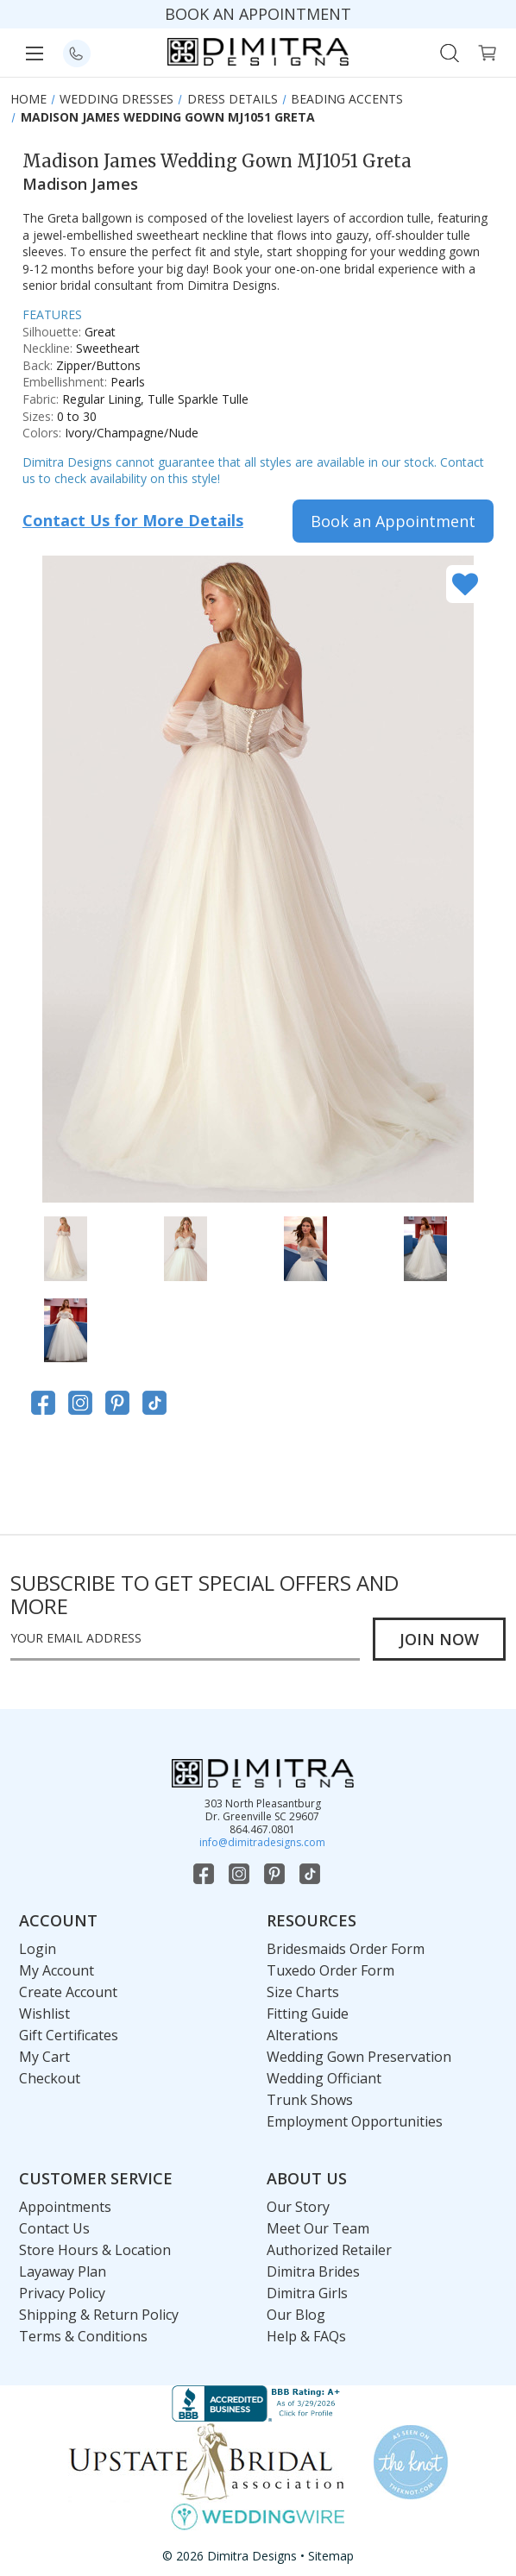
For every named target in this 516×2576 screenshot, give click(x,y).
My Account (56, 1970)
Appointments (65, 2206)
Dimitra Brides (313, 2271)
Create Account (68, 1991)
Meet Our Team (318, 2228)
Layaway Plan (62, 2271)
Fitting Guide (308, 2013)
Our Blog (296, 2314)
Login (37, 1948)
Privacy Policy (62, 2293)
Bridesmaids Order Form (346, 1948)
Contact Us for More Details (132, 520)
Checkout (49, 2078)
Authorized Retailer (329, 2249)
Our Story (298, 2206)
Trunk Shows (310, 2099)
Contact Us (54, 2228)
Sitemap (331, 2556)
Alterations (302, 2035)
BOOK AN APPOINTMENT (258, 13)
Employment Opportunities (355, 2121)
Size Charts (303, 1991)
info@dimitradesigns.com (262, 1842)
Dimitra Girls (307, 2293)
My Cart (44, 2056)
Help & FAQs (306, 2336)
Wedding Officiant (324, 2078)
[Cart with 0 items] (487, 51)
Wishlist (44, 2013)
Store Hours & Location (95, 2249)
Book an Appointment (393, 521)
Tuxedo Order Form (330, 1970)
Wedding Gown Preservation (359, 2056)
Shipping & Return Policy (99, 2314)
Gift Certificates (68, 2035)
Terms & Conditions (83, 2336)
